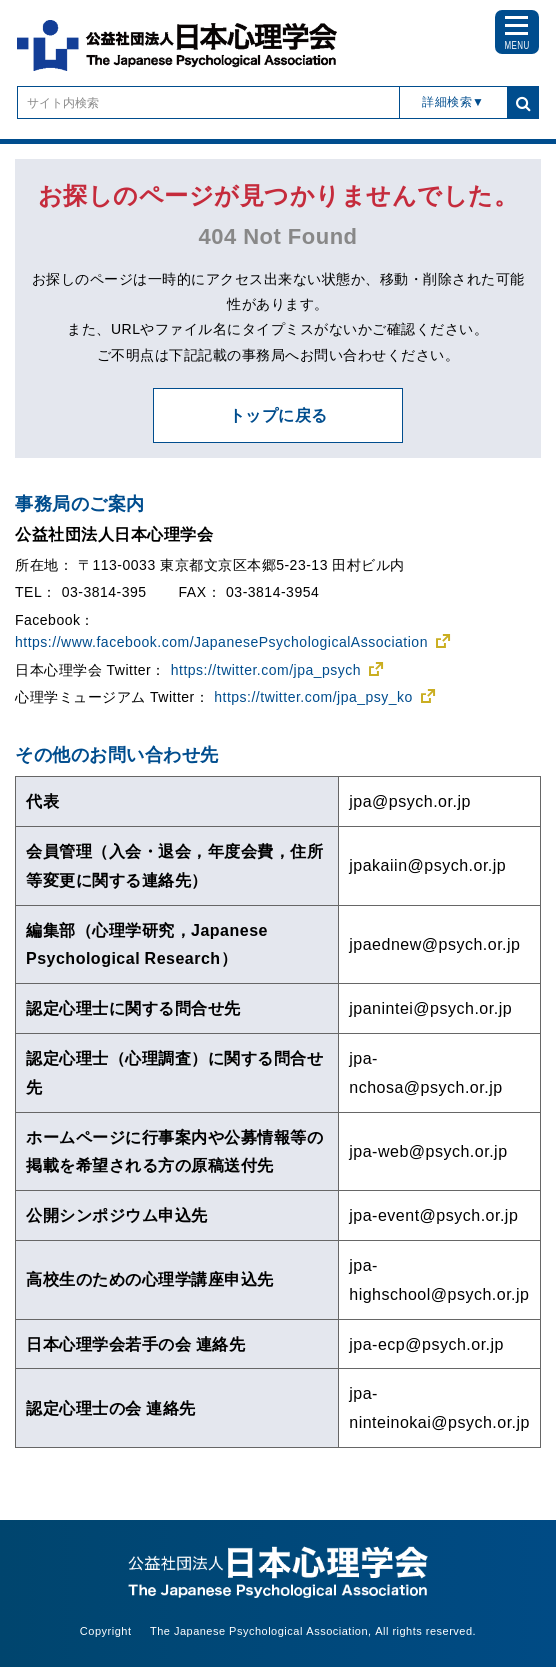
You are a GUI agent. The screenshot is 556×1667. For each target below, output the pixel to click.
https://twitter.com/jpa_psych (266, 670)
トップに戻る (278, 415)
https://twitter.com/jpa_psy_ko (313, 697)
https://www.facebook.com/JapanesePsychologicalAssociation (221, 642)
